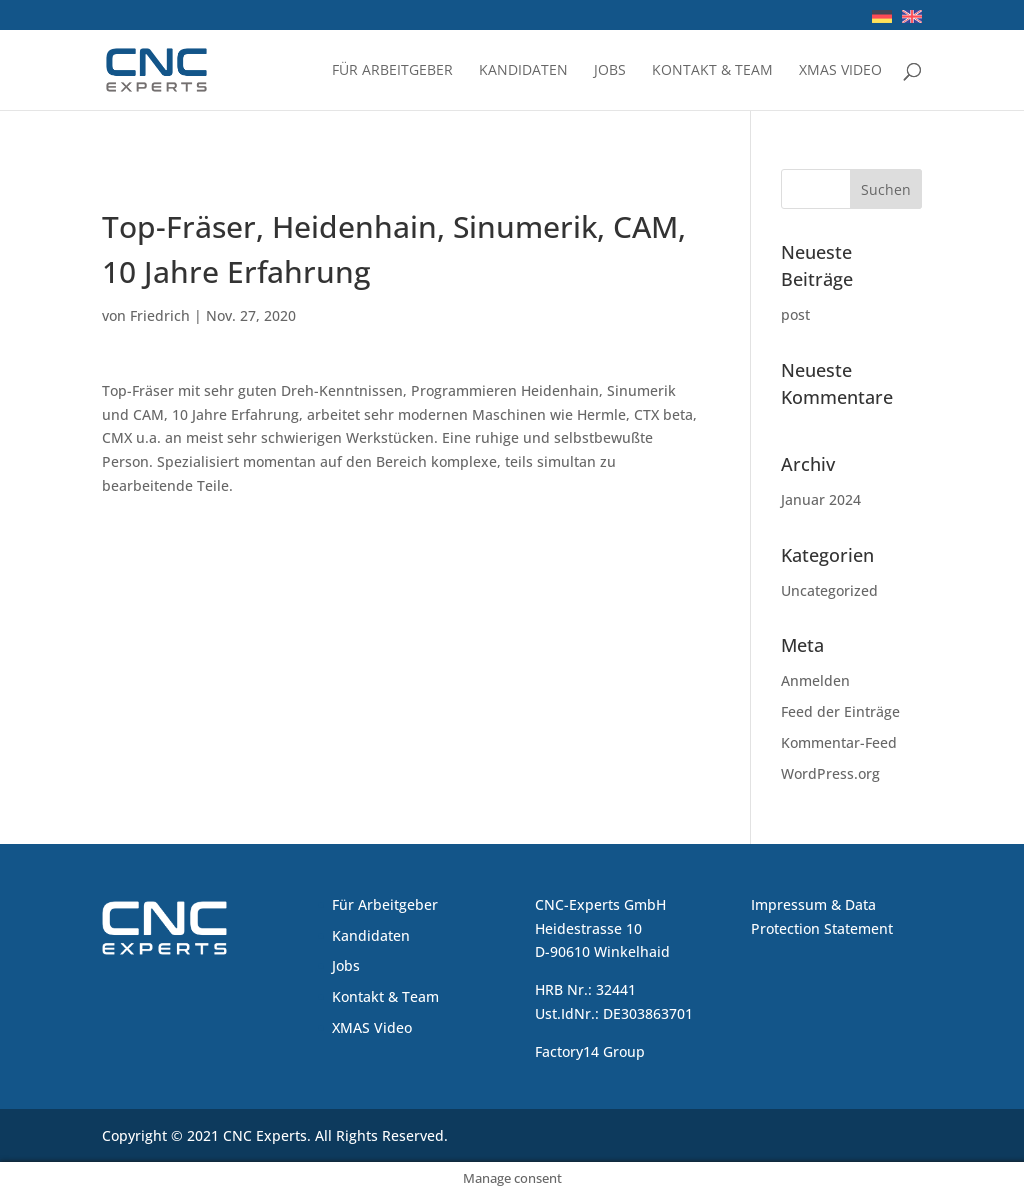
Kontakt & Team (712, 71)
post (795, 314)
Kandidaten (523, 71)
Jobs (610, 71)
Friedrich (160, 315)
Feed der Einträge (840, 711)
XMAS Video (840, 71)
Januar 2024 (821, 499)
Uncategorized (829, 590)
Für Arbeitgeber (392, 71)
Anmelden (815, 680)
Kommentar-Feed (839, 742)
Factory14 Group (590, 1051)
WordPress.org (830, 773)
